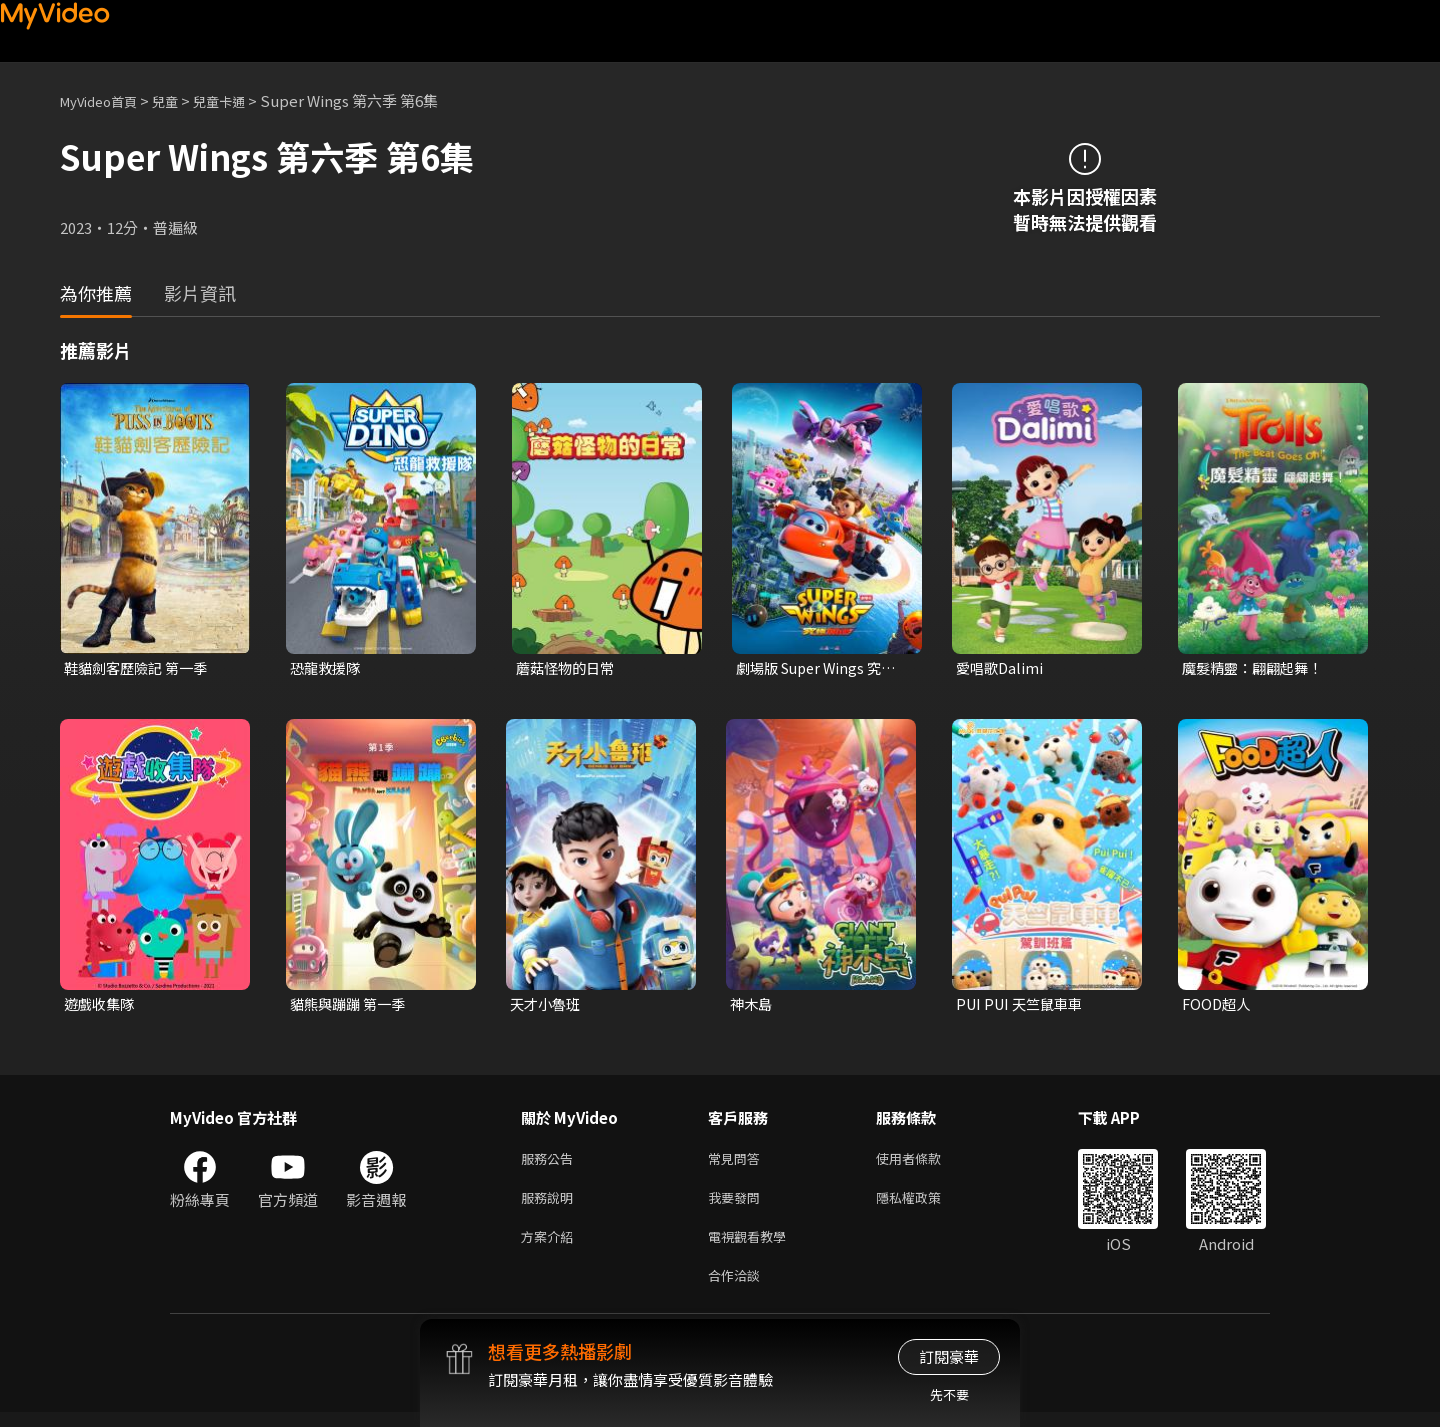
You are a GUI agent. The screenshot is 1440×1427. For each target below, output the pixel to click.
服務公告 (551, 1162)
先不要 (949, 1394)
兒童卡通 (241, 100)
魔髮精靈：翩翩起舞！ (1257, 668)
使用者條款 (925, 1162)
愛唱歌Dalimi (1001, 668)
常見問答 (738, 1162)
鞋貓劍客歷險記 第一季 (140, 668)
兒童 (181, 100)
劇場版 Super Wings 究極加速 (821, 669)
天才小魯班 (547, 1006)
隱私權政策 (925, 1204)
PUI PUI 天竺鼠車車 (1023, 1006)
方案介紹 (551, 1246)
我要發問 (738, 1204)
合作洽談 (738, 1288)
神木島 (752, 1006)
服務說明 (551, 1204)
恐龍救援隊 (327, 668)
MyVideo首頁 (105, 100)
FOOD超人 (1218, 1006)
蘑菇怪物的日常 (568, 668)
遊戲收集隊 (101, 1006)
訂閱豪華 (949, 1356)
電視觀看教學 (753, 1246)
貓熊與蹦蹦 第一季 (351, 1006)
